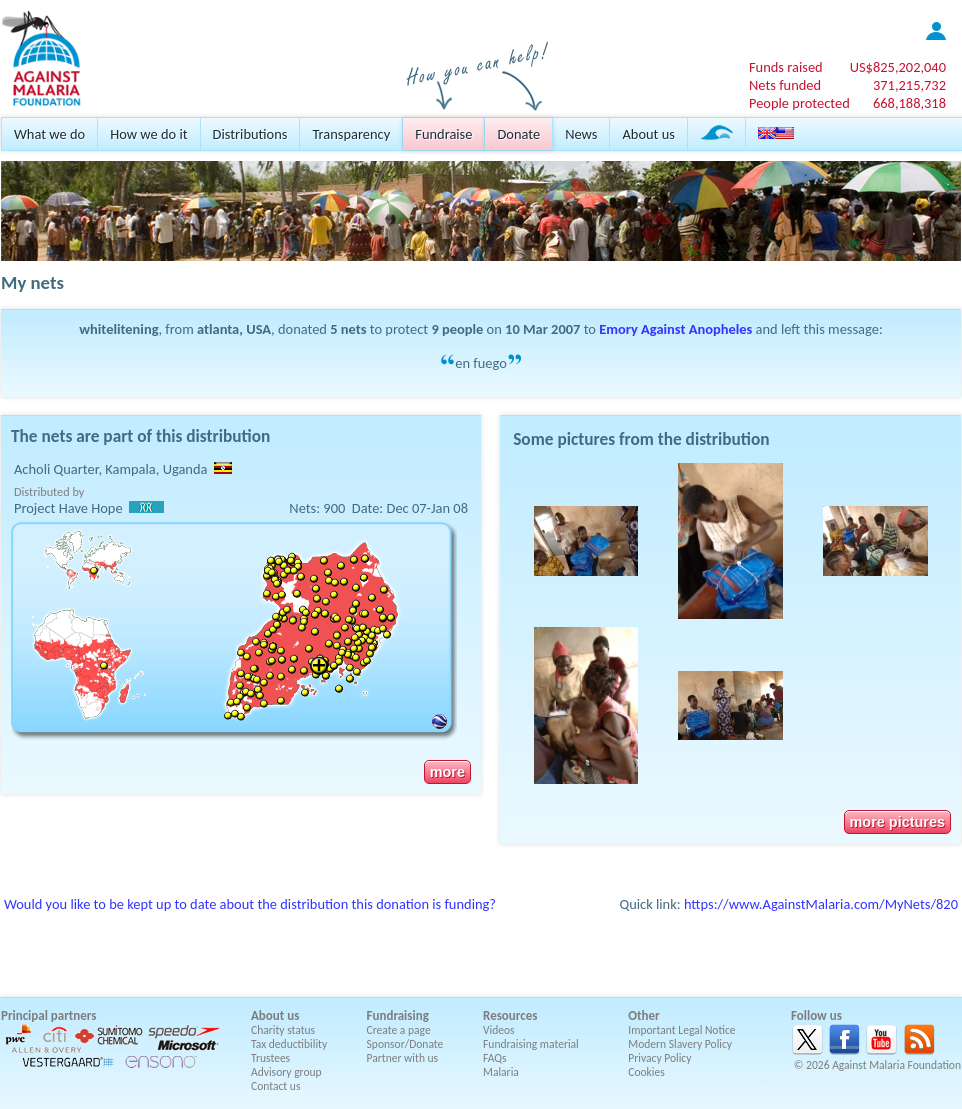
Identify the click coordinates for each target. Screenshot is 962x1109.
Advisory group (286, 1072)
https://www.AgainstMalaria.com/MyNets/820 (821, 904)
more (447, 772)
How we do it (148, 134)
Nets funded (785, 85)
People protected (799, 103)
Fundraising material (531, 1044)
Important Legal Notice (681, 1030)
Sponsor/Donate (405, 1044)
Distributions (250, 134)
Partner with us (403, 1058)
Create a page (399, 1030)
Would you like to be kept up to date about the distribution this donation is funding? (250, 904)
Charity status (283, 1030)
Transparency (351, 134)
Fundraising (398, 1015)
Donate (518, 134)
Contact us (275, 1086)
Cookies (646, 1072)
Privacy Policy (659, 1058)
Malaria (501, 1072)
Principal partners (48, 1015)
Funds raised (786, 67)
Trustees (270, 1058)
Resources (510, 1015)
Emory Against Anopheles (675, 329)
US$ (898, 67)
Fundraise (443, 134)
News (581, 134)
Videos (499, 1030)
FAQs (495, 1058)
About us (648, 134)
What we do (49, 134)
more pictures (897, 822)
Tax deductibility (289, 1044)
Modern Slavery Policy (680, 1044)
